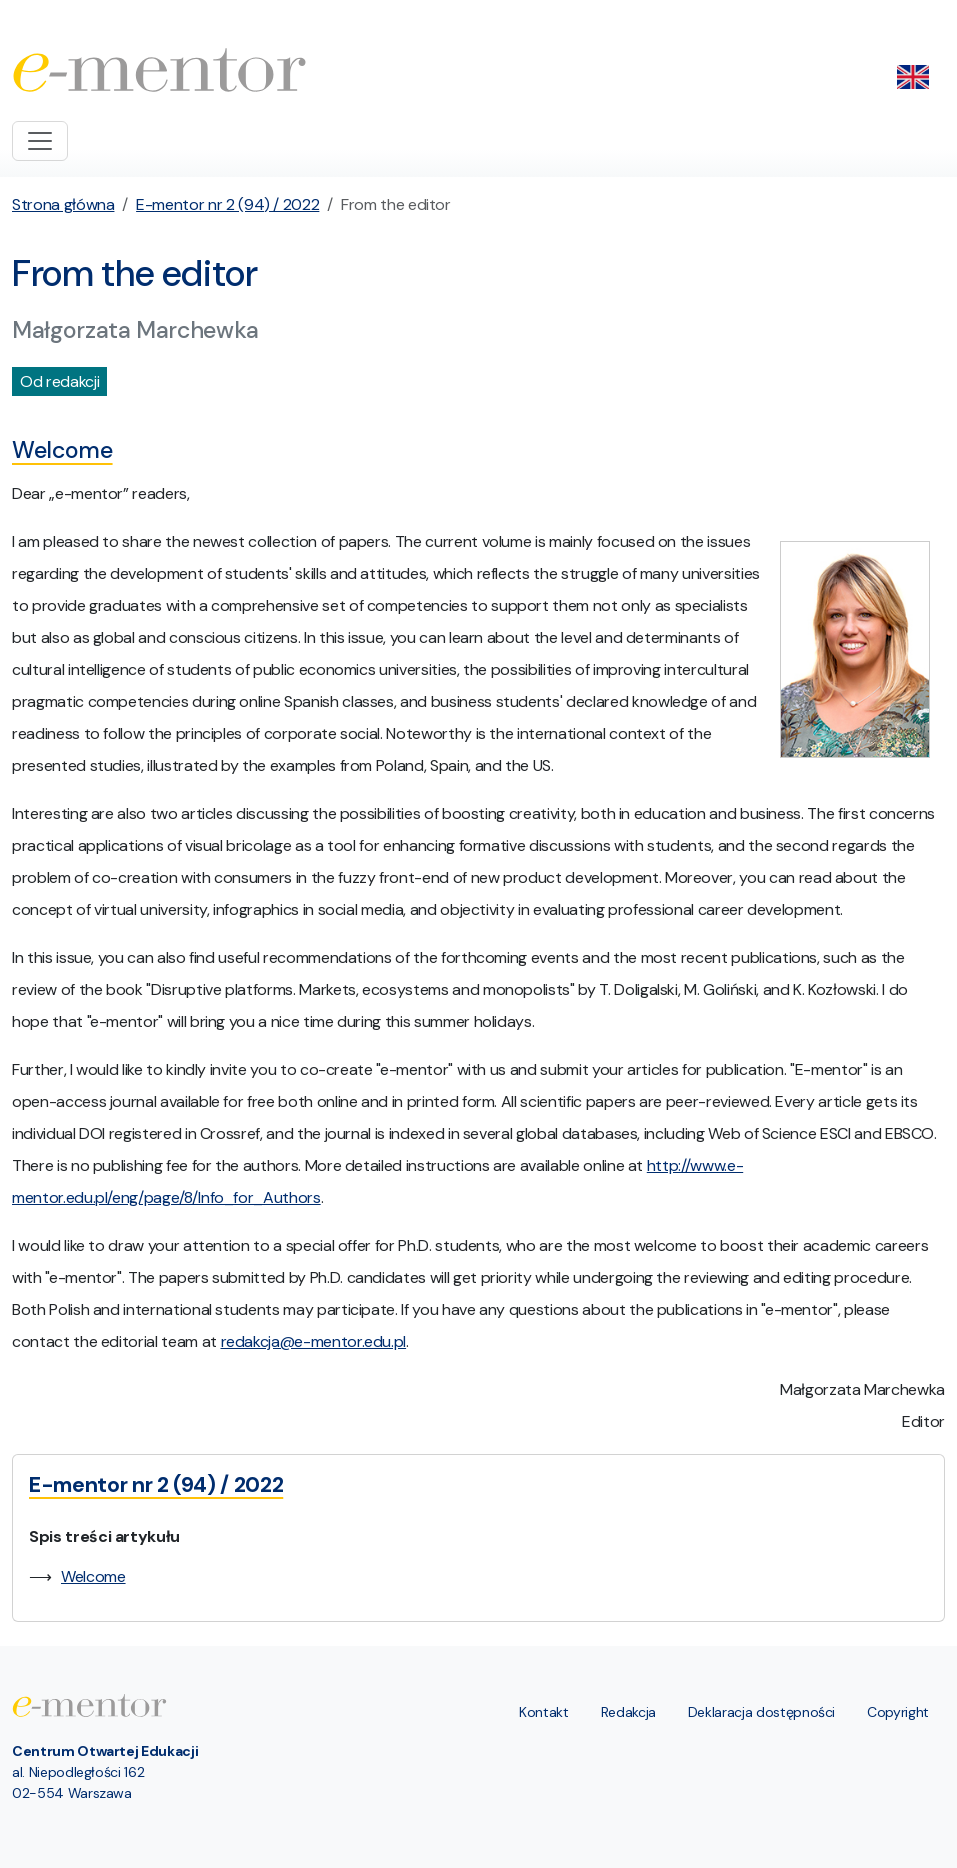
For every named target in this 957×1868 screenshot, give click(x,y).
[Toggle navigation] (40, 141)
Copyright (898, 1712)
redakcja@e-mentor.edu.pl (314, 1341)
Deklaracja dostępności (761, 1712)
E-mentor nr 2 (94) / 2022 (227, 204)
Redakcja (628, 1712)
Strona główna (63, 204)
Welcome (93, 1576)
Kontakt (544, 1712)
